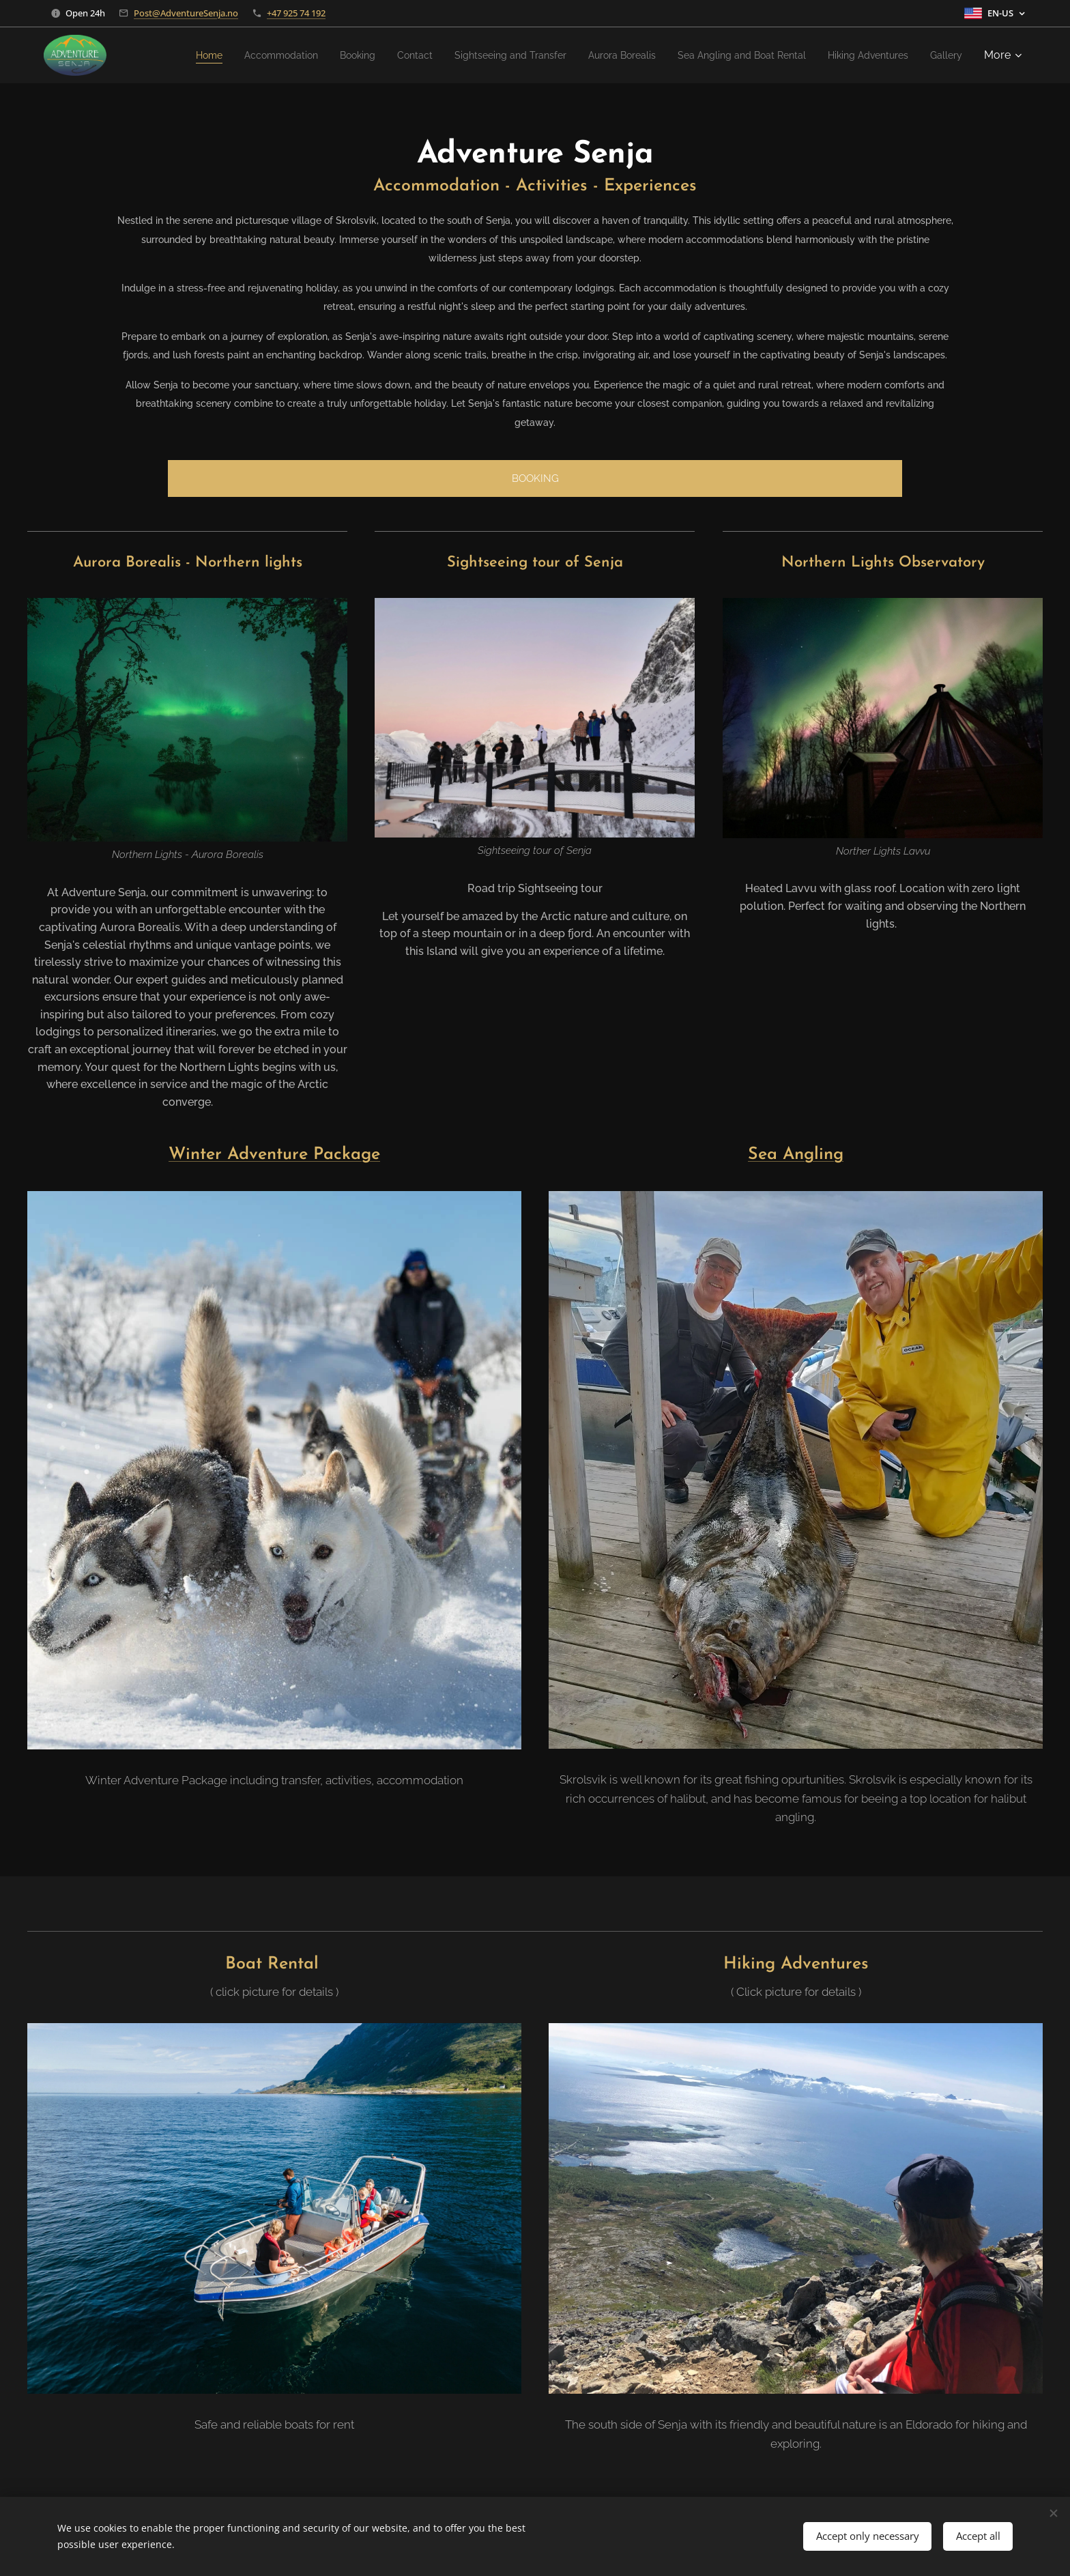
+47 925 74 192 (296, 13)
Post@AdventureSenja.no (186, 13)
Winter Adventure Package (274, 1154)
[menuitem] (193, 55)
